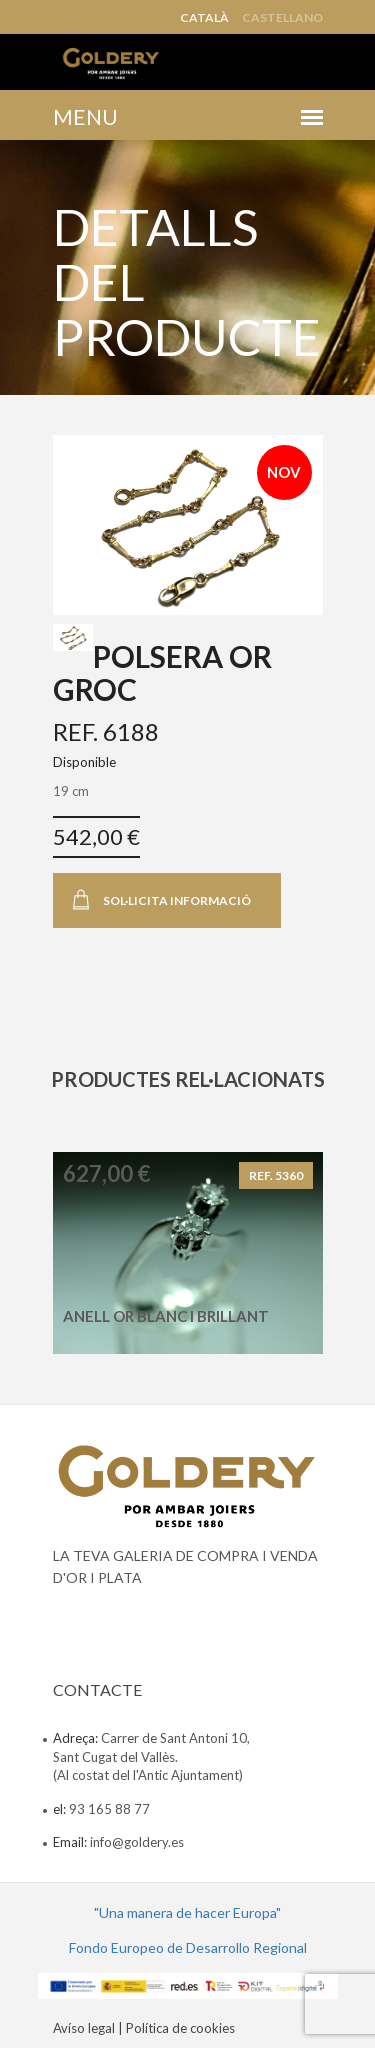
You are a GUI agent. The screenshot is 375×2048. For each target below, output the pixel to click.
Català (204, 18)
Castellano (282, 18)
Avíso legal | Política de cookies (144, 2028)
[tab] (73, 637)
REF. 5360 (276, 1175)
